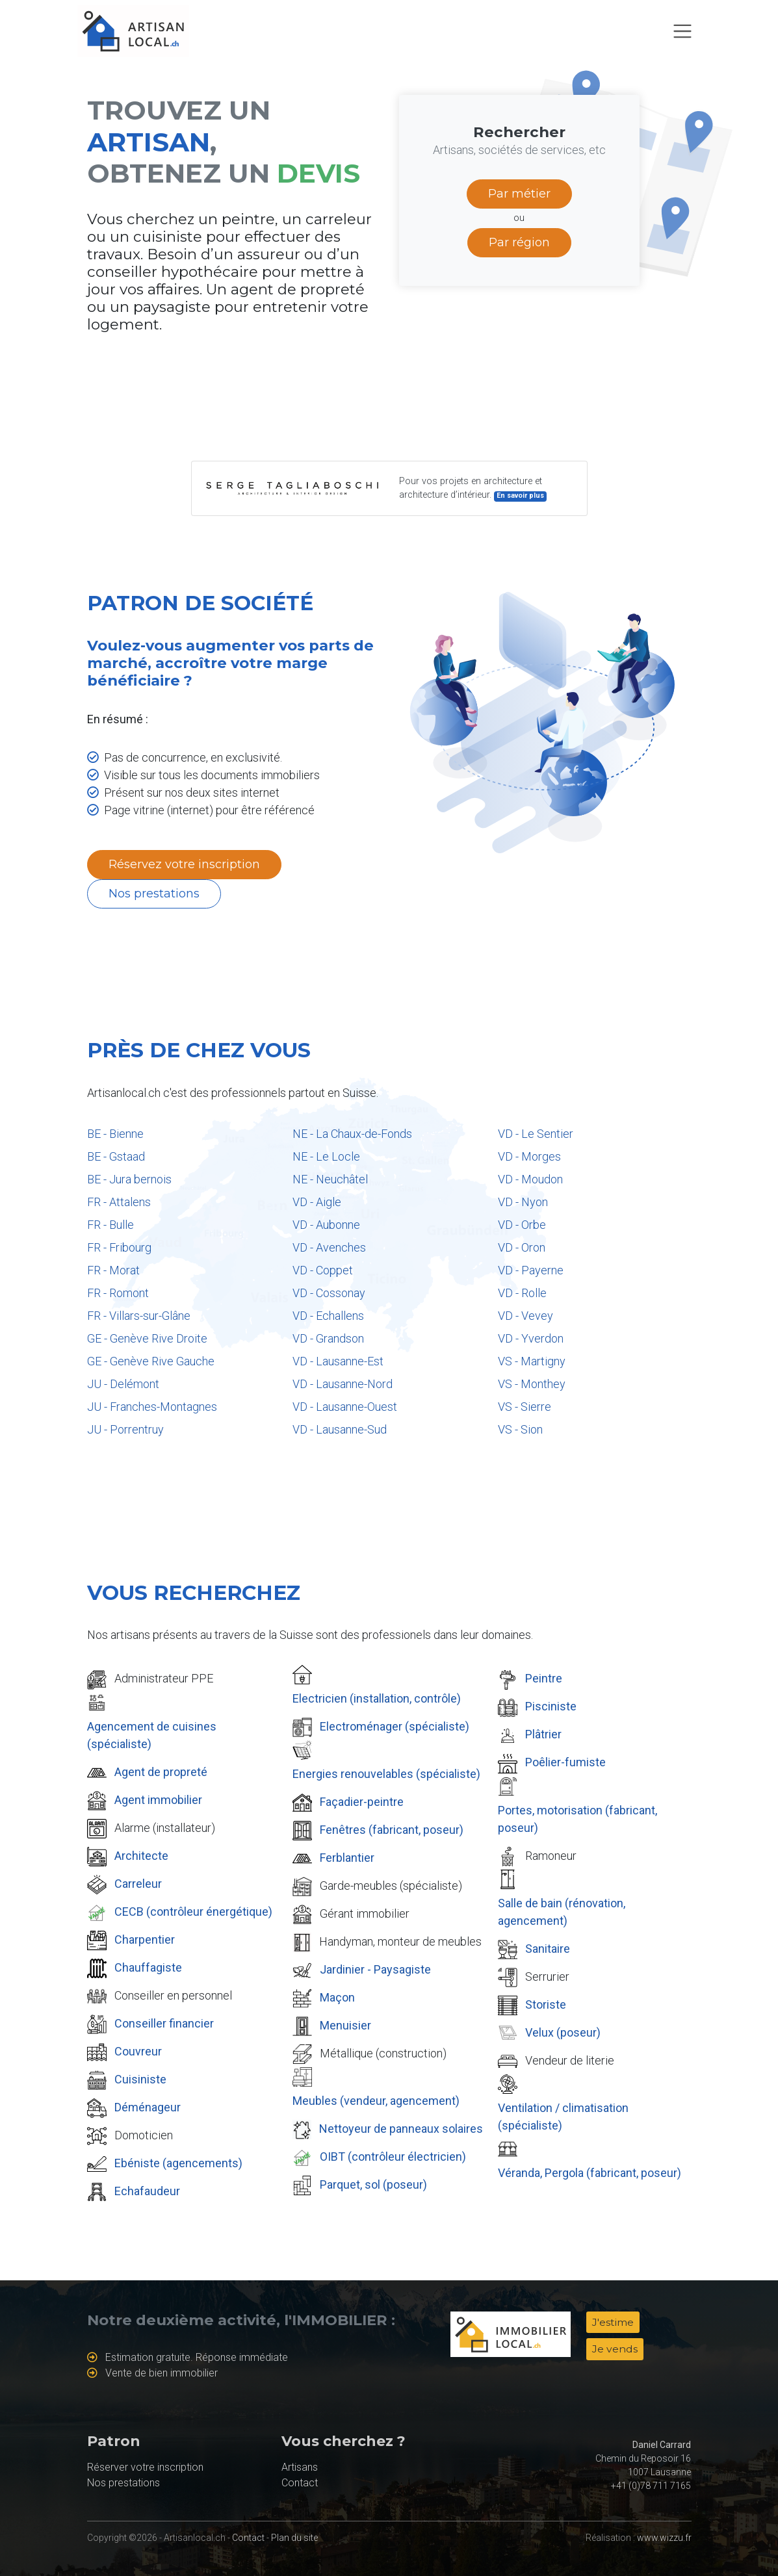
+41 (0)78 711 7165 (651, 2485)
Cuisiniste (140, 2079)
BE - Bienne (115, 1133)
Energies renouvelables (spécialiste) (386, 1774)
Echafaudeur (147, 2191)
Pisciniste (551, 1706)
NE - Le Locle (326, 1156)
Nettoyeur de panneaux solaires (401, 2128)
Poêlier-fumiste (565, 1762)
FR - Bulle (110, 1224)
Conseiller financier (164, 2023)
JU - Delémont (123, 1384)
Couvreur (138, 2051)
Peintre (543, 1678)
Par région (519, 242)
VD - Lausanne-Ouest (344, 1406)
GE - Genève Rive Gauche (150, 1361)
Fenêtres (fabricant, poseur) (391, 1829)
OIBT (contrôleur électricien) (393, 2156)
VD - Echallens (328, 1315)
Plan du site (294, 2537)
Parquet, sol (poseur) (373, 2184)
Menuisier (345, 2025)
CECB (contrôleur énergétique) (193, 1911)
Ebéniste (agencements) (178, 2163)
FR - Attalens (119, 1202)
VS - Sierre (524, 1406)
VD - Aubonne (326, 1224)
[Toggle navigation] (682, 31)
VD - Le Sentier (535, 1133)
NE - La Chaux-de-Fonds (352, 1133)
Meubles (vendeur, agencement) (376, 2100)
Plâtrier (543, 1734)
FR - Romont (118, 1293)
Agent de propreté (160, 1772)
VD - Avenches (329, 1247)
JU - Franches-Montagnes (152, 1406)
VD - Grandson (328, 1338)
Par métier (519, 194)
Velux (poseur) (563, 2032)
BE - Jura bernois (129, 1179)
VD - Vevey (525, 1315)
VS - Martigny (531, 1361)
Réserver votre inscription (145, 2467)
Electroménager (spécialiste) (394, 1726)
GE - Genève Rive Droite (147, 1338)
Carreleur (138, 1883)
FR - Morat (113, 1270)
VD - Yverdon (531, 1338)
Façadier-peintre (362, 1802)
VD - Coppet (322, 1270)
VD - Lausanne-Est (337, 1361)
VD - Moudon (530, 1179)
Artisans (299, 2467)
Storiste (545, 2004)
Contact (299, 2483)
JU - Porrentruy (125, 1429)
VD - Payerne (531, 1270)
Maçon (337, 1997)
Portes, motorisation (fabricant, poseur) (577, 1819)
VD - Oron (521, 1247)
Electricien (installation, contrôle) (376, 1698)
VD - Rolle (522, 1293)
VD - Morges (529, 1156)
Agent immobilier (158, 1800)
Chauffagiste (148, 1967)
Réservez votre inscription (184, 864)
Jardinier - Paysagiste (375, 1969)
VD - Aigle (316, 1202)
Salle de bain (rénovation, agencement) (561, 1911)
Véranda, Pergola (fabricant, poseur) (589, 2173)
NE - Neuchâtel (330, 1179)
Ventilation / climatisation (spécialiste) (563, 2116)
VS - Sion (520, 1429)
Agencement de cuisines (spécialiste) (151, 1735)
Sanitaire (547, 1948)
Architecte (141, 1855)
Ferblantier (347, 1857)
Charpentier (144, 1939)
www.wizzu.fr (664, 2537)
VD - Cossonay (328, 1293)
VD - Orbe (522, 1224)
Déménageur (147, 2107)
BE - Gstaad (116, 1156)
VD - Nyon (523, 1202)
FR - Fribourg (119, 1247)
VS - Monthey (531, 1384)
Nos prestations (154, 893)
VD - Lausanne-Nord (342, 1384)
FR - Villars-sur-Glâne (138, 1315)
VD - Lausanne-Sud (339, 1429)
